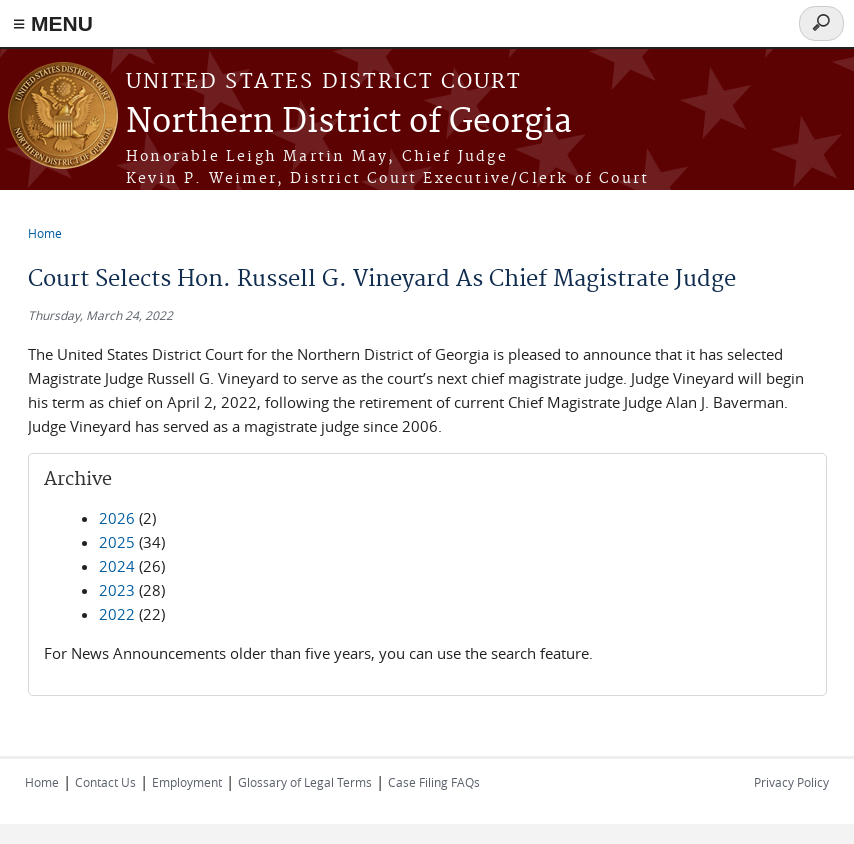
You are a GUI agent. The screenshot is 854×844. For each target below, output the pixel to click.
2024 (117, 566)
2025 (117, 542)
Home (45, 233)
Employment (187, 782)
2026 (117, 518)
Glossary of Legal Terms (305, 782)
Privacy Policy (791, 782)
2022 (117, 614)
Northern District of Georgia (349, 122)
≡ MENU (53, 23)
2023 (117, 590)
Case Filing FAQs (434, 782)
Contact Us (105, 782)
